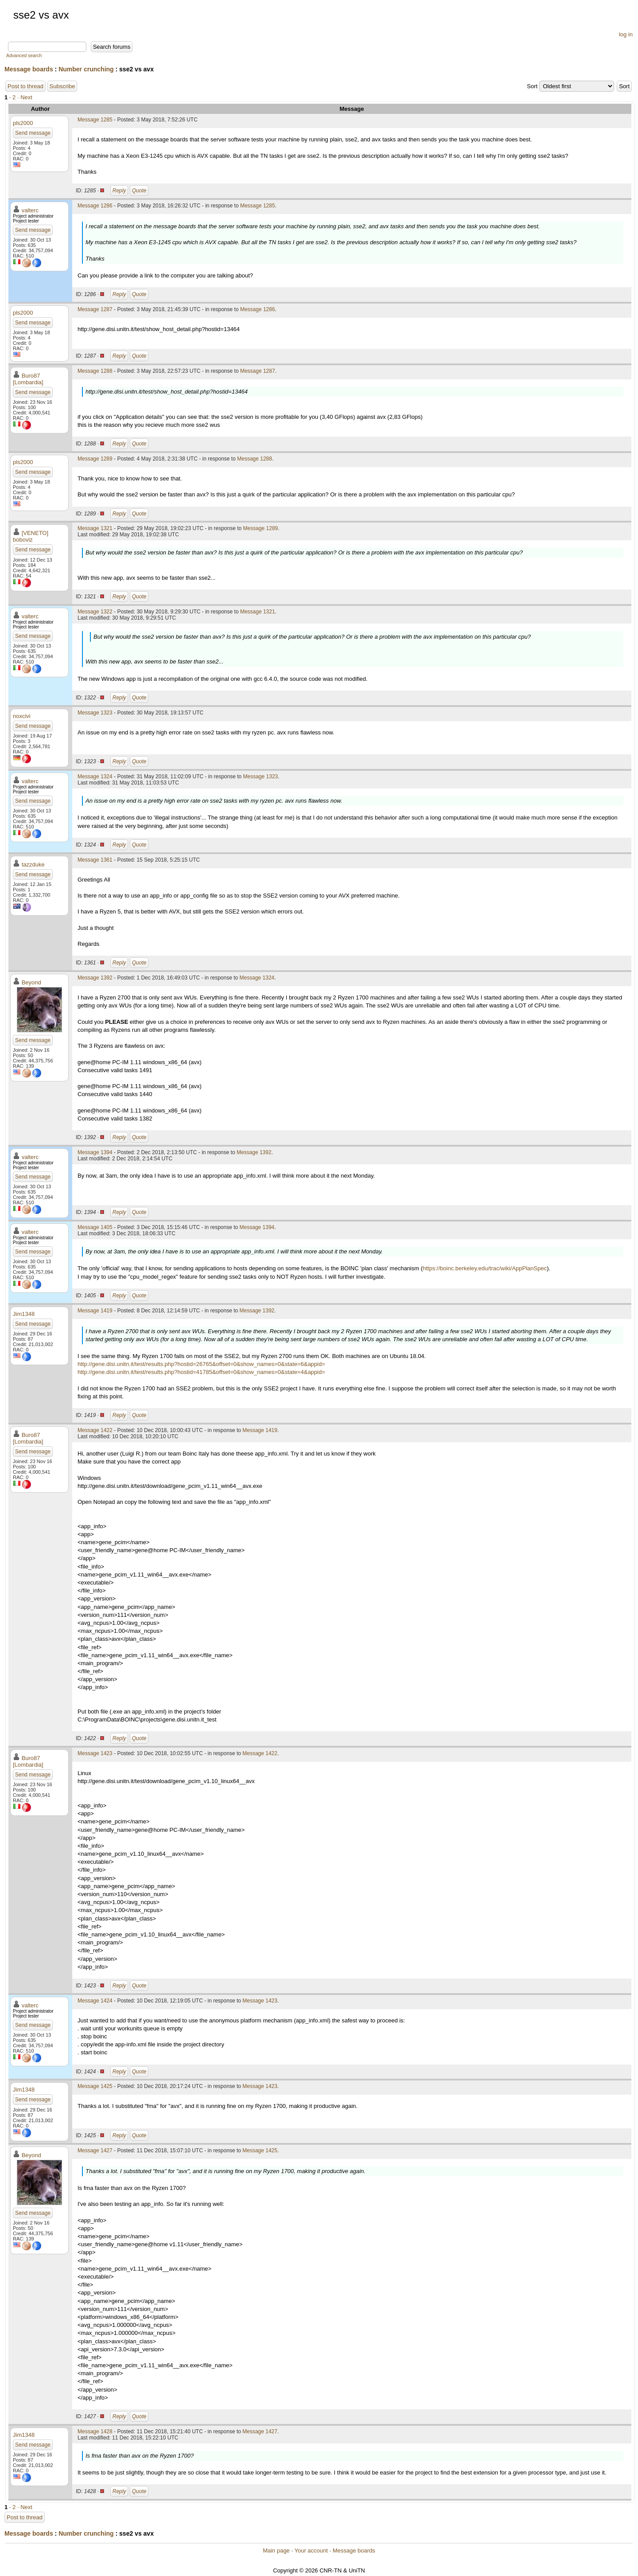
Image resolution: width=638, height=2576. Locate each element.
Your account (310, 2550)
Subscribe (62, 86)
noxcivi (22, 716)
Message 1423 (95, 1753)
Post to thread (25, 86)
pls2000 (23, 123)
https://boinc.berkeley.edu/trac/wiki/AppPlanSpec (485, 1268)
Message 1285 (95, 120)
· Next (24, 97)
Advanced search (24, 55)
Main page (276, 2550)
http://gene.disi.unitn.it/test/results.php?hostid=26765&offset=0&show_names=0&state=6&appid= (201, 1364)
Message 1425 (95, 2086)
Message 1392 (95, 978)
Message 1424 (95, 2001)
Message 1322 (95, 612)
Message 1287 (95, 309)
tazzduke (33, 864)
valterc (30, 210)
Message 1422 (95, 1430)
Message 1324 (95, 776)
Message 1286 (95, 206)
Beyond (31, 982)
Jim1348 (24, 1314)
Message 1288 (95, 371)
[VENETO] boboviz (30, 536)
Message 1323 (95, 713)
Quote (139, 190)
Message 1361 (95, 860)
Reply (119, 190)
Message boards (28, 69)
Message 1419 (95, 1311)
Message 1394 (95, 1152)
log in (626, 34)
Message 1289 (95, 459)
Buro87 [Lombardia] (28, 379)
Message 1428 (95, 2431)
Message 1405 (95, 1227)
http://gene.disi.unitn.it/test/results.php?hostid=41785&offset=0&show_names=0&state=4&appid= (201, 1372)
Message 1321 (95, 528)
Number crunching (85, 69)
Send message (33, 133)
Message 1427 (95, 2150)
